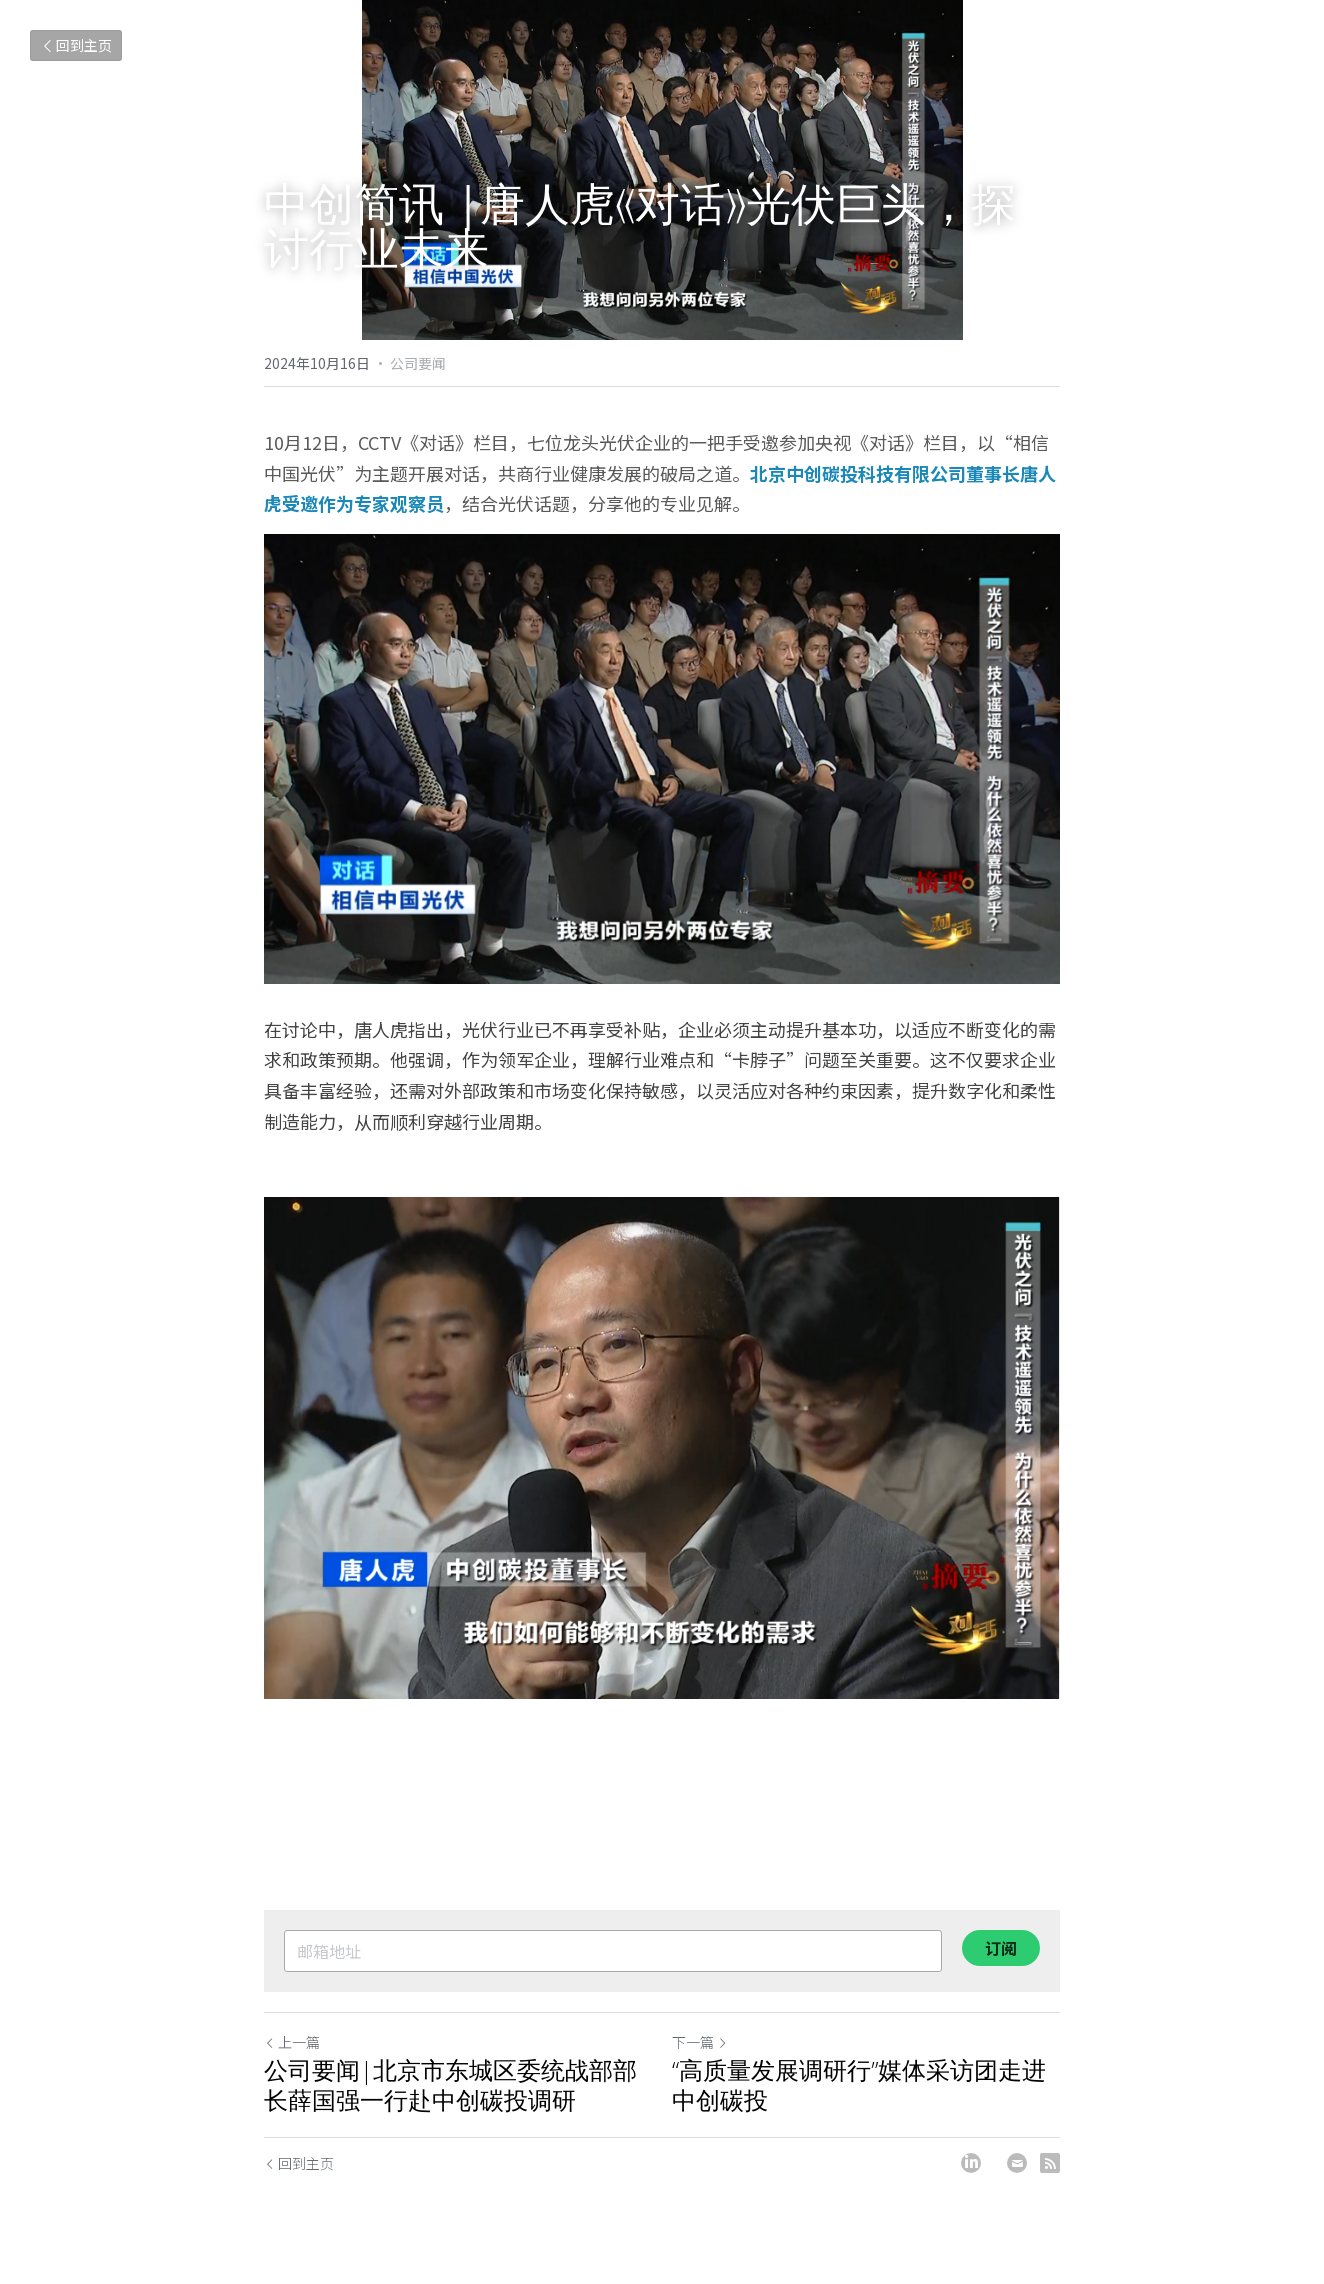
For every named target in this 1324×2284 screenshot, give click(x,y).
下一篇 (700, 2042)
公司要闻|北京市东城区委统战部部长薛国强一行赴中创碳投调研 (450, 2085)
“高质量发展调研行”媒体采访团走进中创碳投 (859, 2085)
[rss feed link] (1050, 2163)
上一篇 (292, 2042)
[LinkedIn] (971, 2163)
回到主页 (76, 45)
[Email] (1017, 2163)
